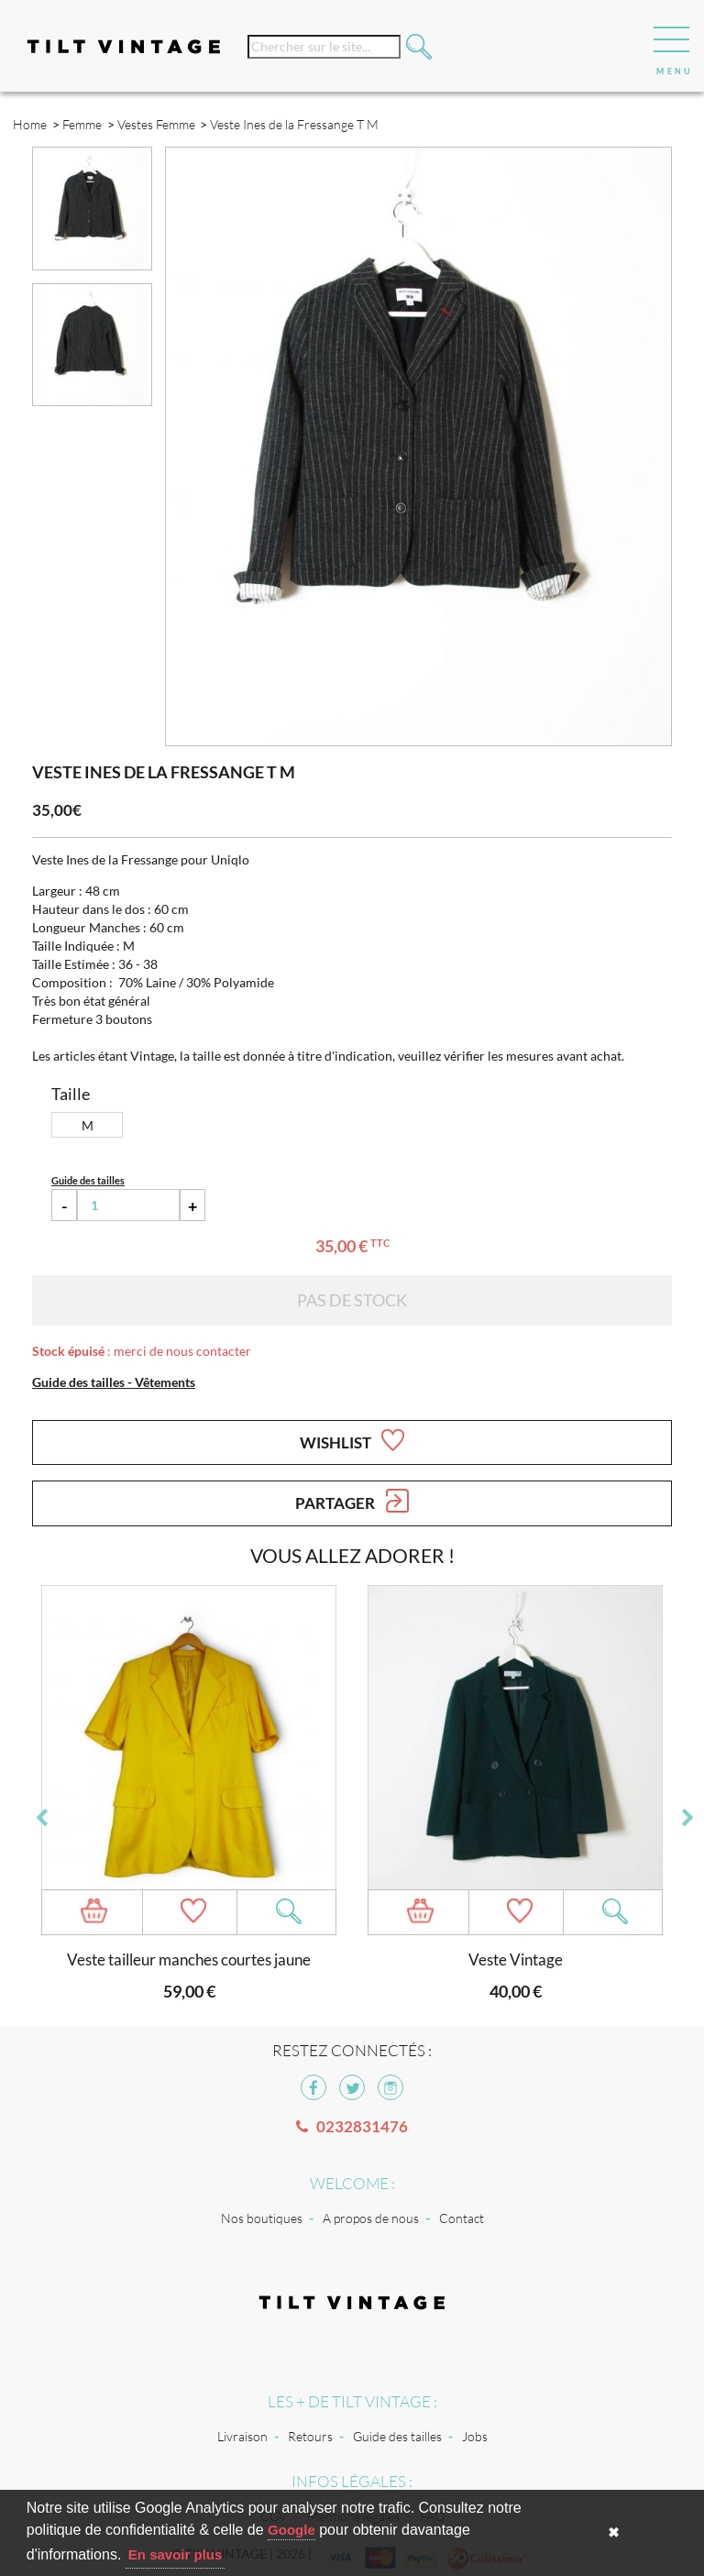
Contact (461, 2218)
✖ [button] (614, 2532)
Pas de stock (352, 1300)
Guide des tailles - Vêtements (113, 1382)
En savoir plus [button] (175, 2554)
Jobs (475, 2436)
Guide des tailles (397, 2436)
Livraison (242, 2436)
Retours (310, 2436)
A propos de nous (371, 2218)
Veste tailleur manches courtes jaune (189, 1959)
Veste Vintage (515, 1959)
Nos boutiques (261, 2218)
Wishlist (352, 1440)
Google (291, 2529)
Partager (351, 1501)
